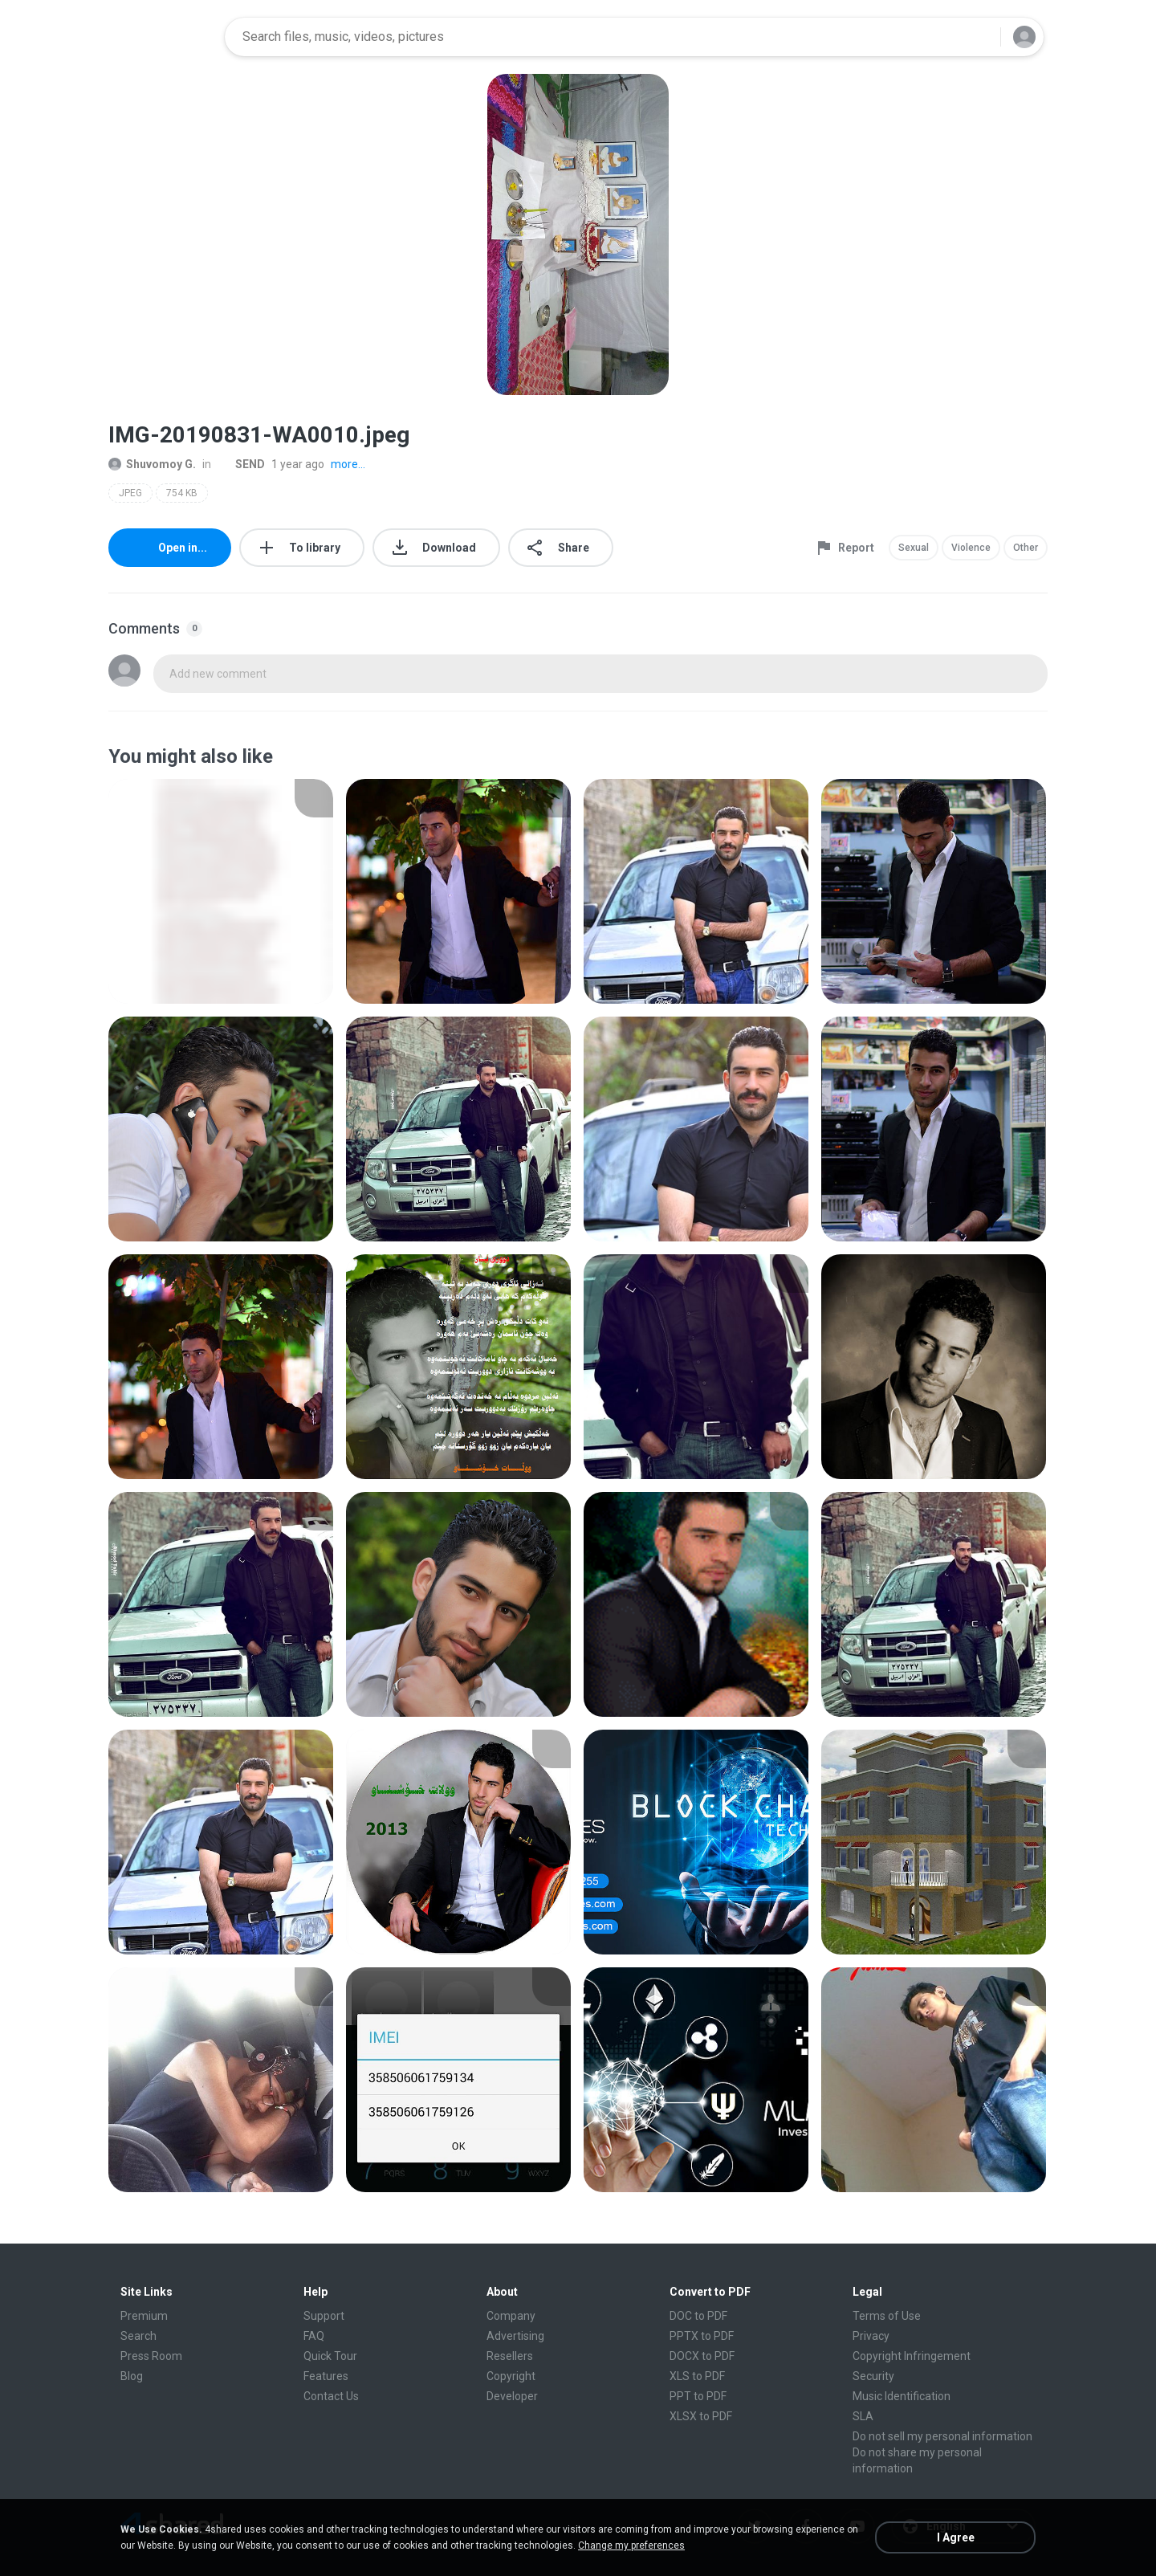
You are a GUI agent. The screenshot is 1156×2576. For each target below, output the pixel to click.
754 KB (181, 493)
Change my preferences (631, 2545)
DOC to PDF (698, 2315)
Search (138, 2335)
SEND (241, 464)
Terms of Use (887, 2315)
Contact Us (331, 2396)
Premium (144, 2315)
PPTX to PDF (702, 2335)
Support (323, 2315)
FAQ (313, 2335)
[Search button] (978, 37)
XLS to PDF (697, 2376)
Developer (512, 2396)
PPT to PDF (698, 2396)
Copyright (510, 2376)
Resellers (509, 2356)
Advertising (515, 2335)
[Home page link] (161, 37)
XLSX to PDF (701, 2416)
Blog (131, 2376)
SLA (863, 2416)
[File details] (220, 891)
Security (873, 2376)
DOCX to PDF (702, 2356)
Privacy (871, 2335)
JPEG (130, 493)
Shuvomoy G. (152, 464)
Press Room (151, 2356)
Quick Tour (330, 2356)
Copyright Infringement (912, 2356)
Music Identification (901, 2396)
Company (510, 2315)
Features (325, 2376)
